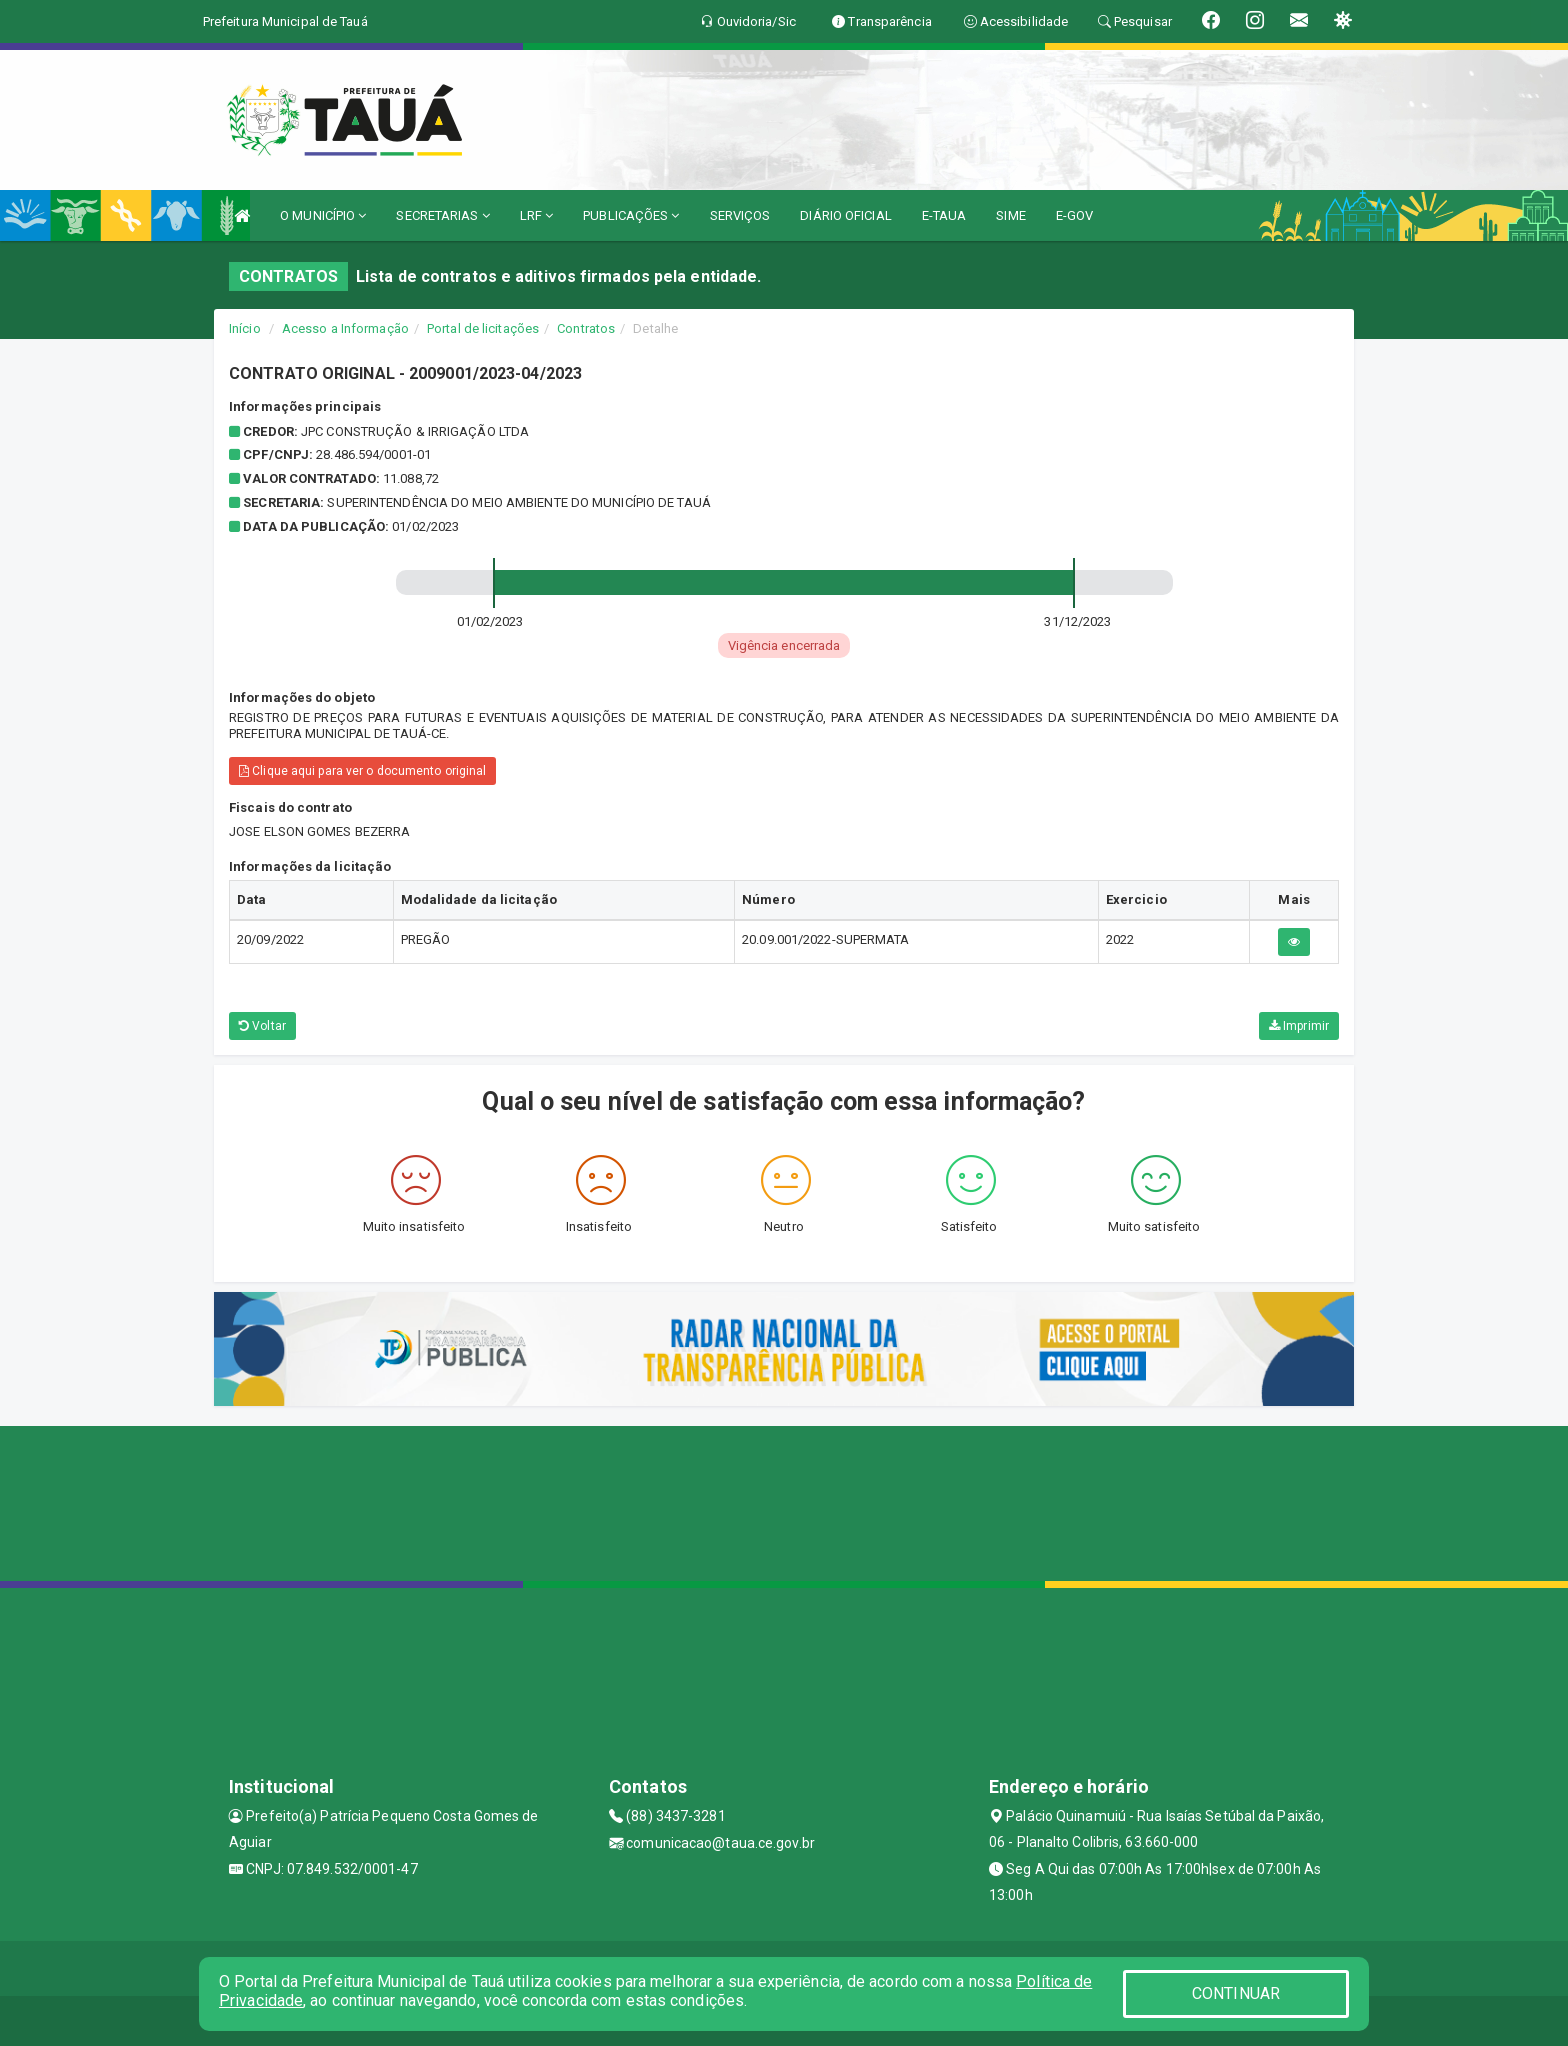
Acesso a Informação (345, 328)
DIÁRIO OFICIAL (845, 215)
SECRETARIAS (442, 215)
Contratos (586, 328)
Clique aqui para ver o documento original (362, 771)
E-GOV (1075, 215)
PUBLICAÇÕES (631, 215)
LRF (537, 215)
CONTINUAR (1236, 1993)
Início (245, 328)
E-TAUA (944, 215)
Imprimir (1299, 1026)
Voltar (262, 1026)
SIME (1010, 215)
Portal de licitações (483, 328)
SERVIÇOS (740, 215)
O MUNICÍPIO (323, 215)
